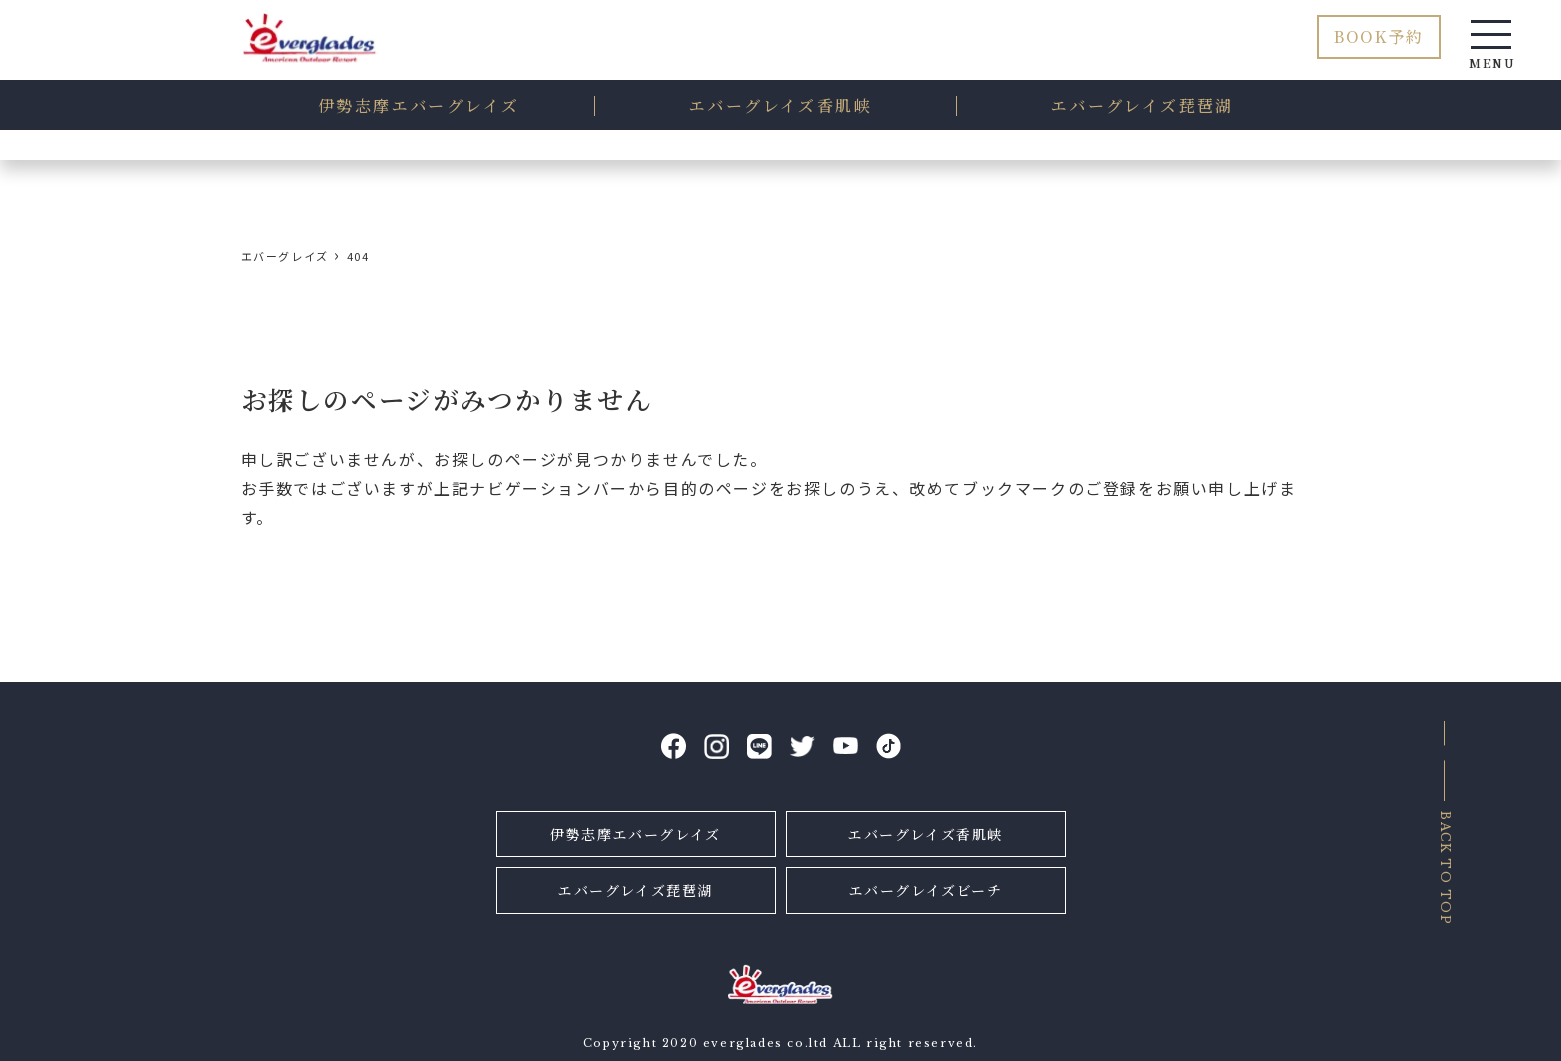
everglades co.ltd (765, 1043)
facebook (673, 746)
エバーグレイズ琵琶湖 (635, 890)
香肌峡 (780, 106)
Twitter (802, 746)
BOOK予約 (1379, 36)
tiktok (888, 746)
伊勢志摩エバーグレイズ (635, 834)
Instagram (716, 746)
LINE (759, 746)
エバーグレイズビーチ (926, 890)
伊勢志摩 (418, 106)
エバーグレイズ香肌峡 (925, 834)
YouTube (845, 746)
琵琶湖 (1142, 106)
